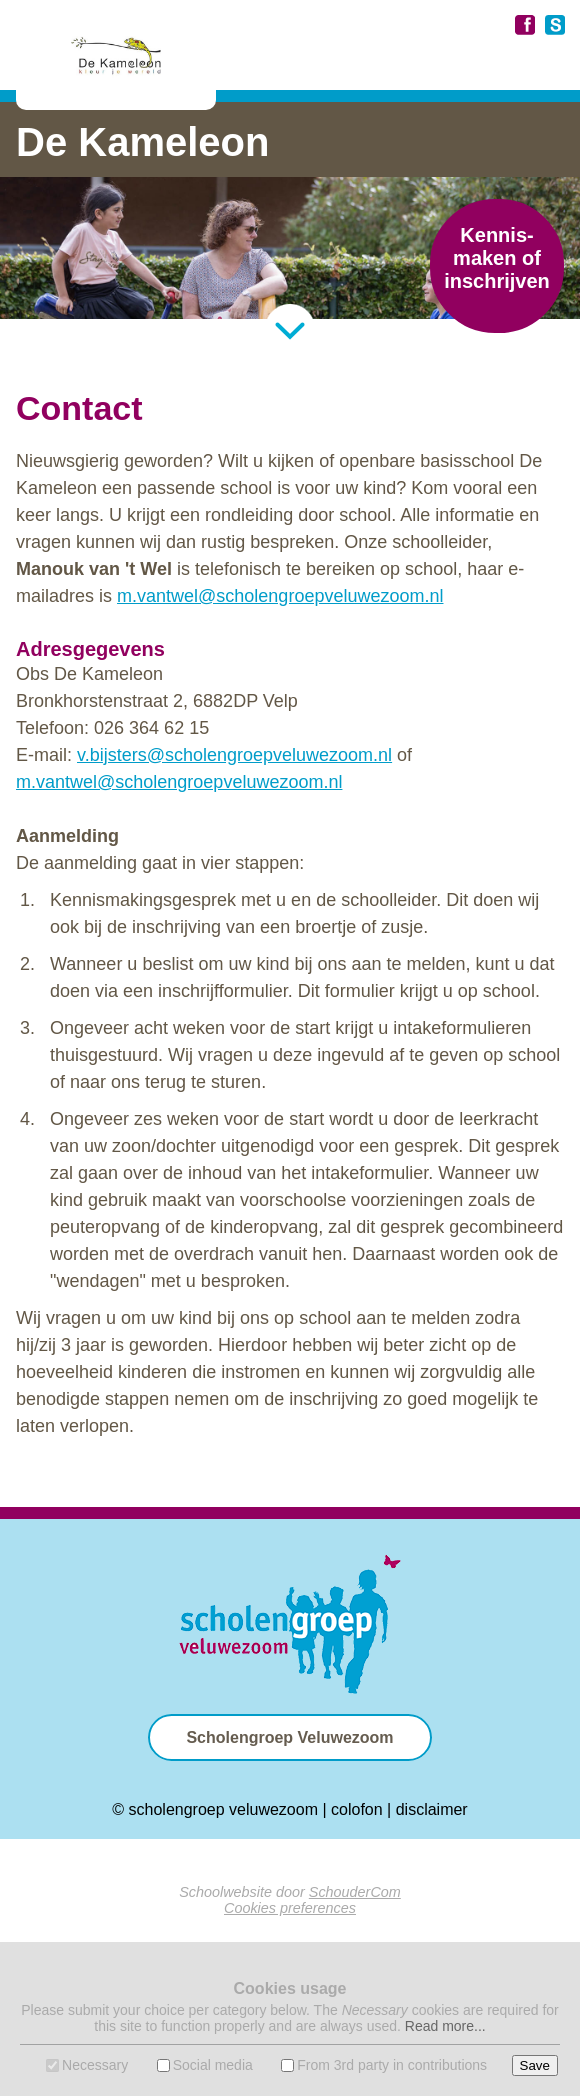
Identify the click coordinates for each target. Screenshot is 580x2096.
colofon (357, 1809)
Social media (213, 2065)
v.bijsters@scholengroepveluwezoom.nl (234, 755)
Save (535, 2065)
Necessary (95, 2065)
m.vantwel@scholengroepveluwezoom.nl (280, 596)
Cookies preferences (290, 1908)
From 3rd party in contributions (392, 2065)
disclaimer (432, 1809)
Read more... (445, 2026)
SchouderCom (355, 1892)
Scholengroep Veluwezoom (289, 1737)
